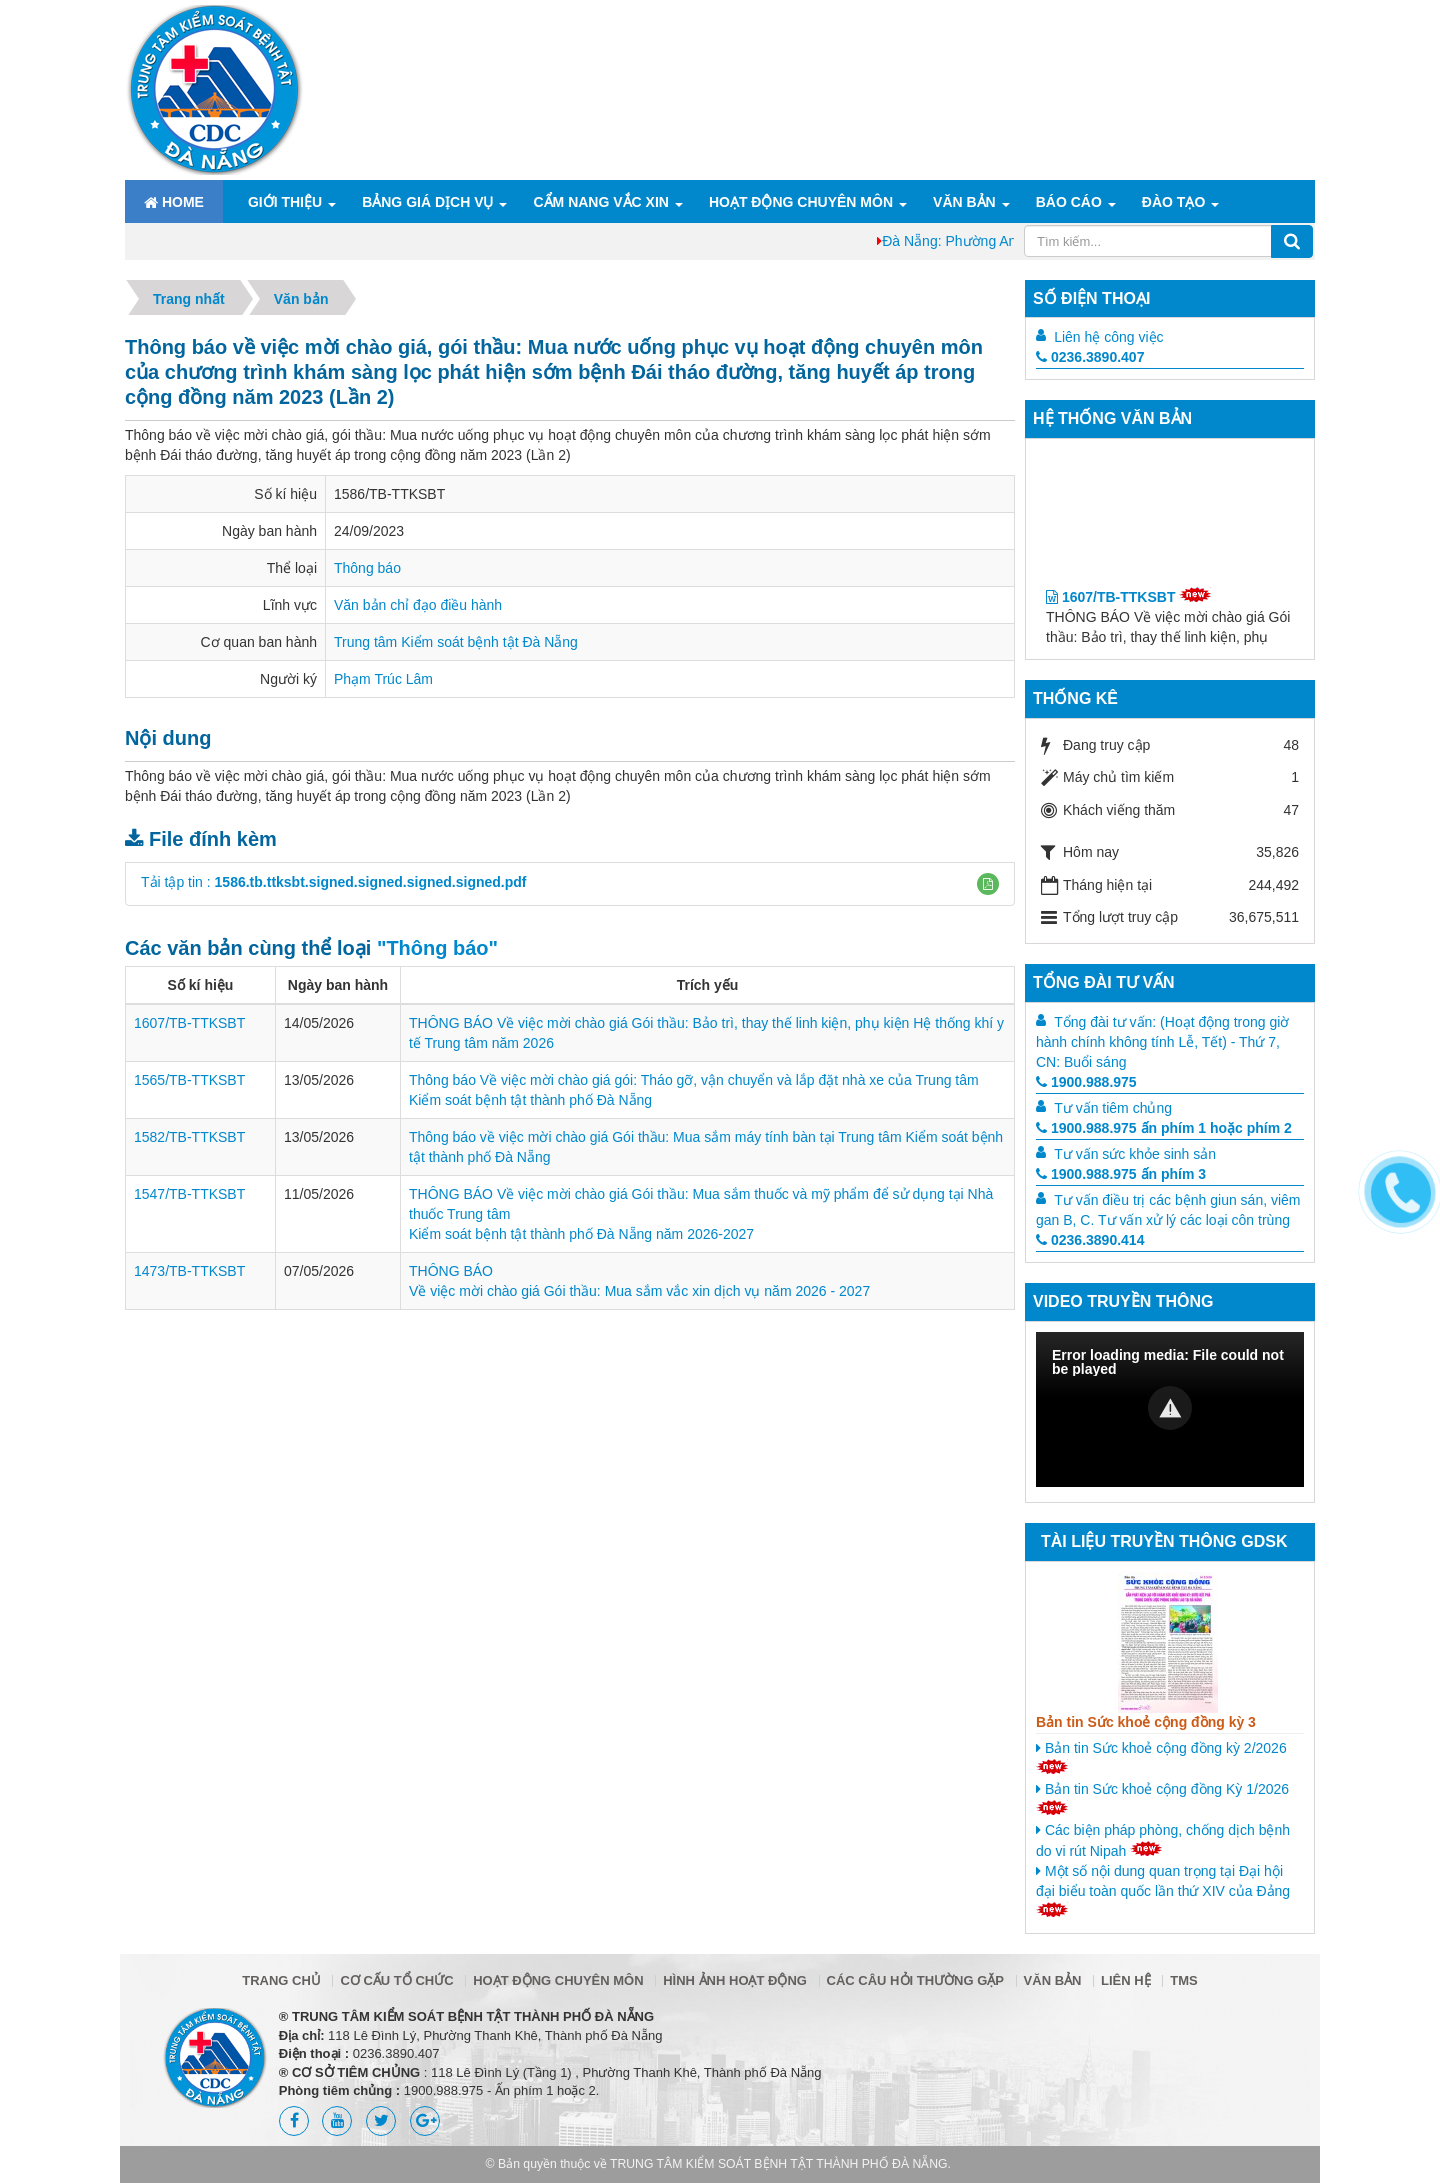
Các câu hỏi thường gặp (915, 1980)
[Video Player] (1170, 1409)
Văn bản (964, 202)
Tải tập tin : (334, 882)
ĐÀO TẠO (1173, 202)
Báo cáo (1069, 202)
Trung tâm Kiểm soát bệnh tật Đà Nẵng (456, 642)
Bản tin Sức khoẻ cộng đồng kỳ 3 (1146, 1722)
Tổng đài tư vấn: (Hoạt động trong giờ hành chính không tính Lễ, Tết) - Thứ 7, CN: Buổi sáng (1162, 1042)
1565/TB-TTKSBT (189, 1080)
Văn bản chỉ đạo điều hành (418, 605)
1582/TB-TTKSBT (189, 1137)
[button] (988, 884)
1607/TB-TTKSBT (189, 1023)
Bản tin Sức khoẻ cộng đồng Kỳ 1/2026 (1162, 1798)
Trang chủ (281, 1980)
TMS (1183, 1980)
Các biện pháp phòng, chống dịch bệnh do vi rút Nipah (1163, 1840)
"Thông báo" (437, 948)
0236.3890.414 (1090, 1240)
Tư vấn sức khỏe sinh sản (1135, 1154)
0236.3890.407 (1090, 357)
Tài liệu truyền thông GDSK (1164, 1541)
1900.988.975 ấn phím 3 (1121, 1174)
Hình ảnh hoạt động (735, 1980)
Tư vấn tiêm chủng (1113, 1108)
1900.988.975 (1086, 1082)
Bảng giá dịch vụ (427, 202)
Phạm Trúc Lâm (383, 679)
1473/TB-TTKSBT (189, 1271)
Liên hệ (1126, 1980)
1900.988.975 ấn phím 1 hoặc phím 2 (1164, 1128)
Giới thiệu (285, 202)
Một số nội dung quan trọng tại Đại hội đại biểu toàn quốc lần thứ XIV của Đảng (1163, 1890)
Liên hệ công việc (1108, 337)
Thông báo (367, 568)
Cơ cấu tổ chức (396, 1980)
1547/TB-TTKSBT (189, 1194)
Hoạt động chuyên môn (801, 202)
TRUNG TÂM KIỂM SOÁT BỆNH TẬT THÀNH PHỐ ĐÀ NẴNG (779, 2164)
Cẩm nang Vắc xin (600, 202)
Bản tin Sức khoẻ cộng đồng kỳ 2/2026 (1161, 1757)
